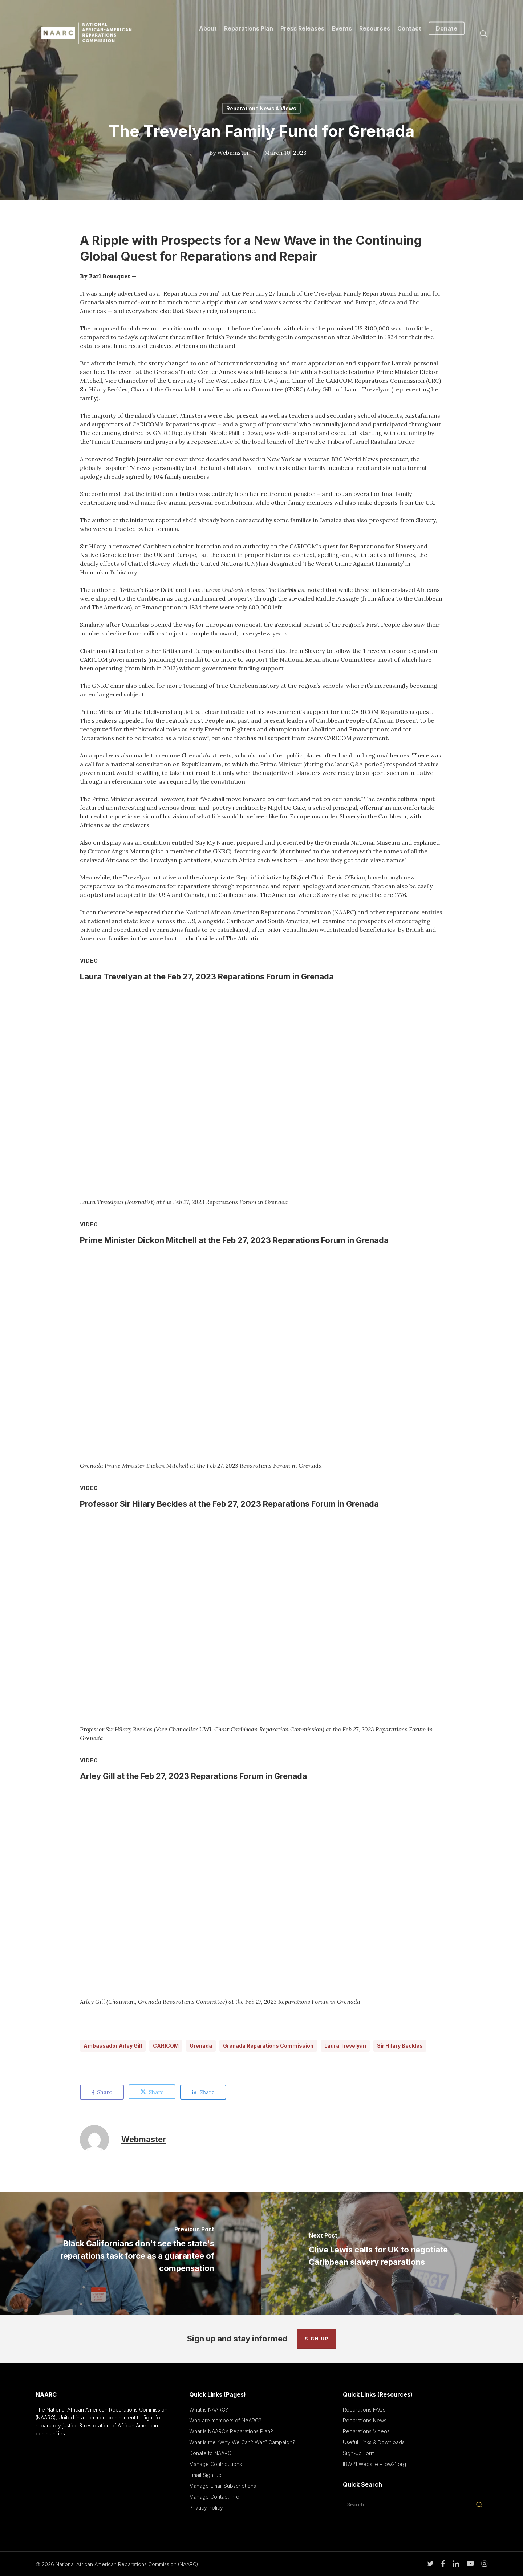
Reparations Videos (366, 2431)
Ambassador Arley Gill (113, 2046)
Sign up (317, 2338)
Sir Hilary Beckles (400, 2046)
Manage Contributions (215, 2464)
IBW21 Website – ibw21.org (374, 2464)
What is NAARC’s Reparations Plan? (231, 2431)
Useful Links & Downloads (374, 2442)
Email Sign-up (205, 2475)
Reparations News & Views (261, 108)
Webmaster (233, 152)
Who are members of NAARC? (225, 2420)
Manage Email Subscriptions (222, 2486)
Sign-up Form (359, 2453)
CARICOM (166, 2046)
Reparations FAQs (364, 2409)
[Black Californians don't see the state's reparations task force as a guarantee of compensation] (131, 2253)
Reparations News (364, 2420)
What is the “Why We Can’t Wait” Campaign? (242, 2442)
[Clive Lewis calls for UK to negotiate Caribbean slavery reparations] (392, 2253)
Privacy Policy (206, 2507)
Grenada (201, 2046)
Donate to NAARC (210, 2453)
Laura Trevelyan (345, 2046)
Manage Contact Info (214, 2497)
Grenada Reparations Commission (268, 2046)
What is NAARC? (208, 2409)
